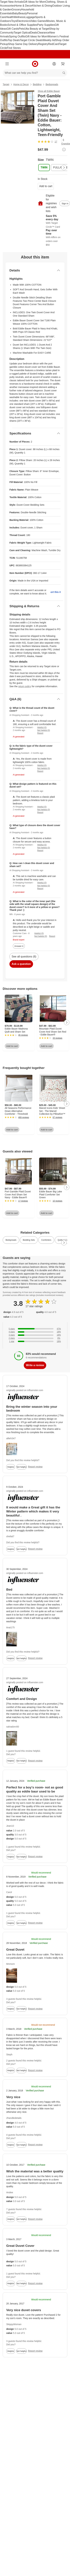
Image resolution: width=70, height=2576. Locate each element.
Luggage (30, 17)
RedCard (53, 44)
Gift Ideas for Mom (34, 1)
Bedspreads (52, 84)
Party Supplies (45, 24)
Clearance (43, 32)
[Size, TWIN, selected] (44, 167)
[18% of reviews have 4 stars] (35, 1331)
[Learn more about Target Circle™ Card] (52, 221)
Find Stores (14, 47)
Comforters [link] (46, 1240)
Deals (33, 32)
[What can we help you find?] (35, 73)
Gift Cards (13, 28)
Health (10, 17)
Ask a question (21, 964)
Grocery (16, 9)
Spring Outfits (17, 36)
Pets (21, 28)
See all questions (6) (24, 956)
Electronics (23, 21)
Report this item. (55, 592)
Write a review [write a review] (35, 1365)
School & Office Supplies (22, 24)
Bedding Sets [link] (29, 1240)
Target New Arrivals (11, 1)
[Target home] (35, 63)
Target (6, 84)
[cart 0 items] (63, 64)
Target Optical (22, 32)
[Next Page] (64, 167)
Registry (43, 44)
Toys (14, 21)
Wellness (19, 17)
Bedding (37, 84)
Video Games (38, 21)
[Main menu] (7, 64)
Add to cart (45, 186)
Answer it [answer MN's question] (18, 946)
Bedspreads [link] (11, 1240)
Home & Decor (23, 5)
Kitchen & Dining (42, 5)
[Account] (54, 64)
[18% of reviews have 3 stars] (35, 1335)
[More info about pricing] (64, 149)
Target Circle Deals (31, 40)
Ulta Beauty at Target (36, 28)
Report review (35, 1466)
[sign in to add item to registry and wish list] (64, 203)
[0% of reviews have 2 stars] (35, 1338)
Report (40, 733)
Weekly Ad (49, 40)
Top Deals (14, 40)
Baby (15, 13)
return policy (24, 686)
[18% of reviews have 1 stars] (35, 1341)
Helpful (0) (42, 727)
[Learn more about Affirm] (52, 238)
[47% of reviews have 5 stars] (35, 1328)
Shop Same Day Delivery (23, 44)
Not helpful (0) (43, 730)
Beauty (22, 13)
